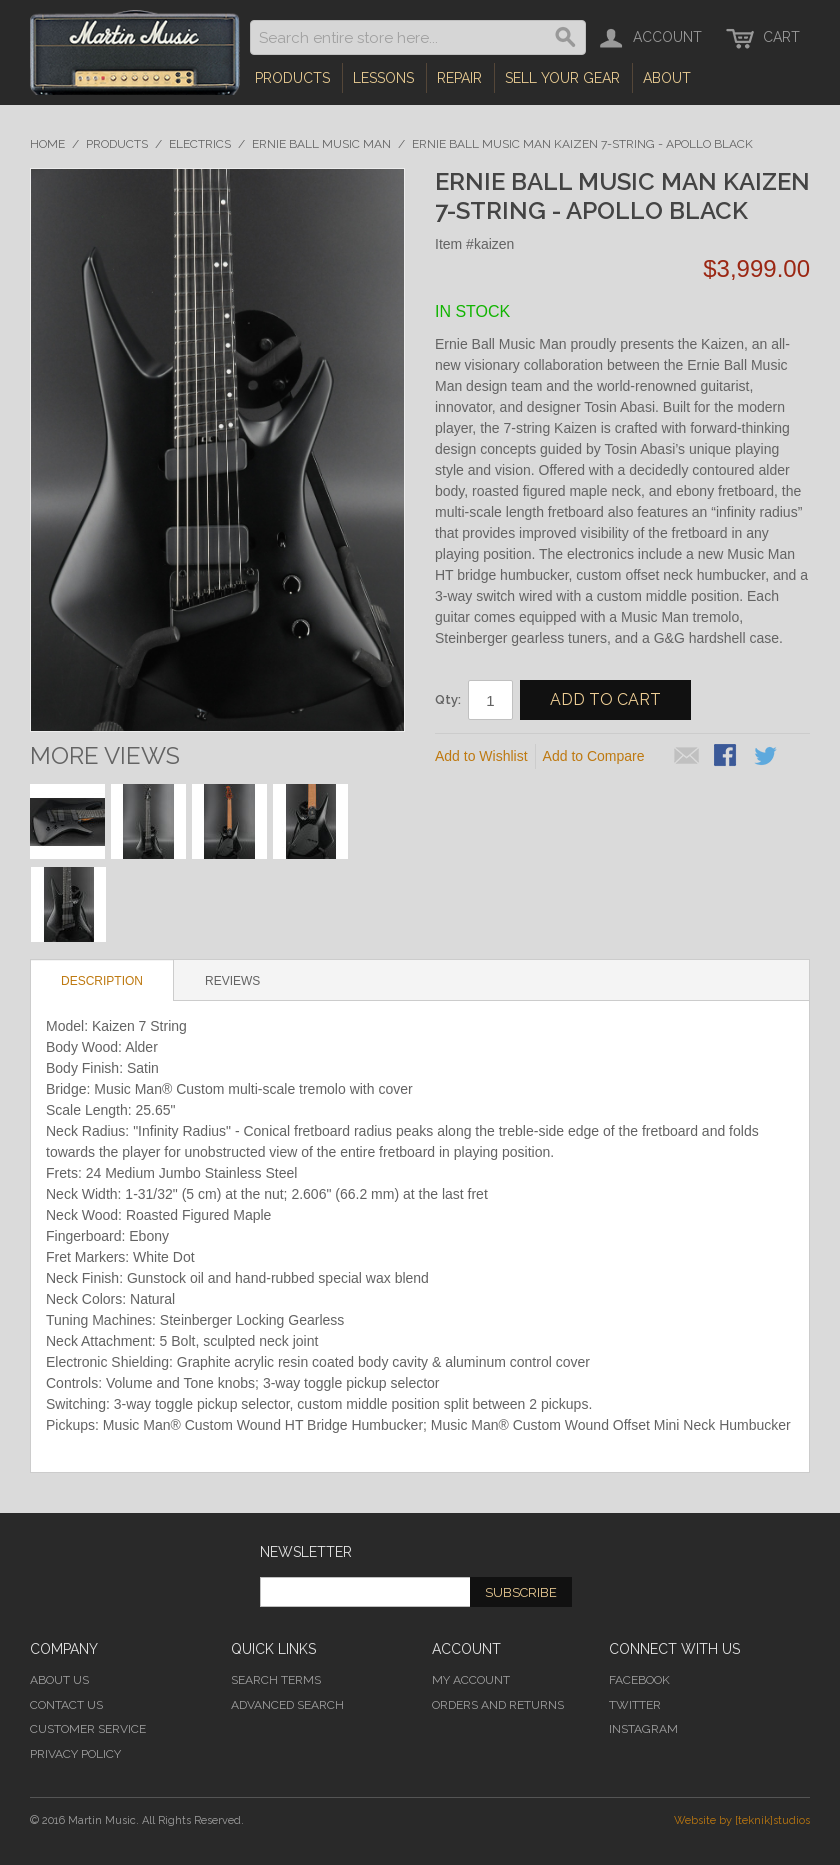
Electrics (200, 144)
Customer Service (88, 1729)
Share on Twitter (767, 757)
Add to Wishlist (481, 756)
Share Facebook (727, 757)
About (667, 78)
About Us (59, 1680)
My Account (471, 1680)
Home (47, 144)
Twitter (635, 1705)
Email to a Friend (687, 757)
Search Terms (276, 1680)
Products (292, 78)
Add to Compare (594, 756)
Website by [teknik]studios (742, 1820)
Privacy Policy (75, 1754)
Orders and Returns (498, 1705)
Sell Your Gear (562, 78)
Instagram (643, 1729)
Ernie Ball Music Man (321, 144)
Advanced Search (287, 1705)
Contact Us (66, 1705)
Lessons (383, 78)
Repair (459, 78)
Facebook (639, 1680)
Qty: (448, 699)
